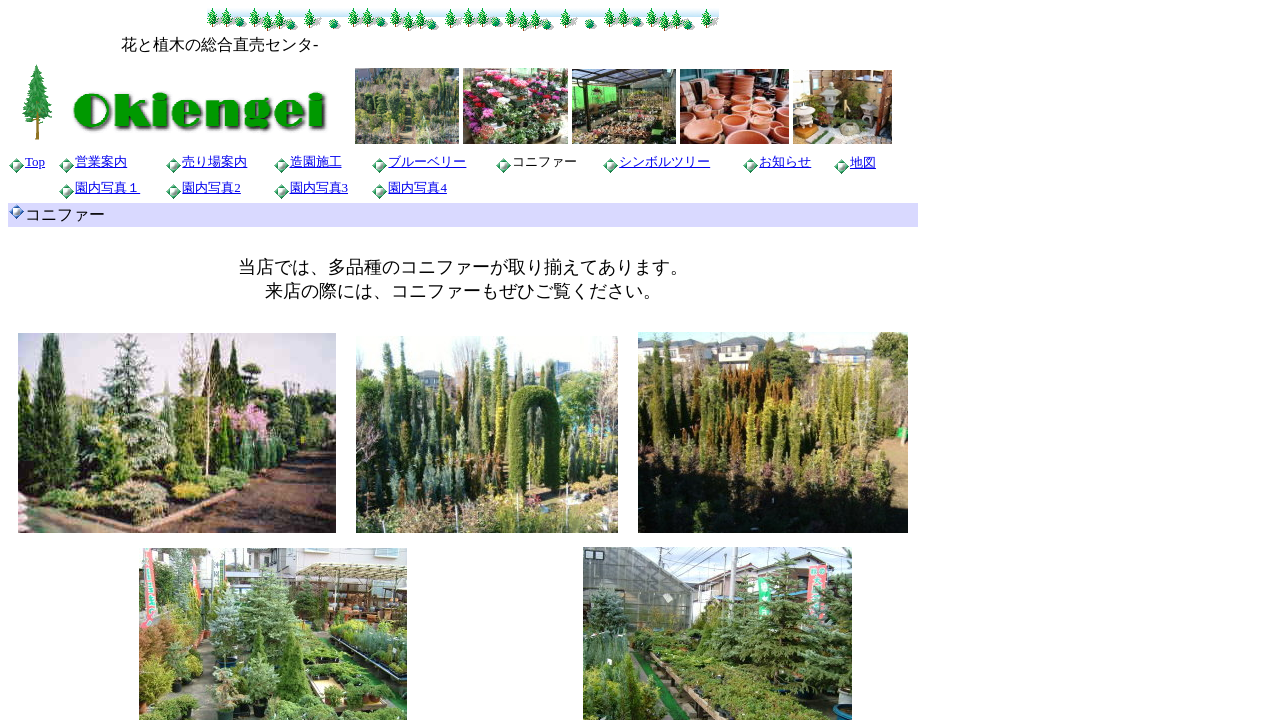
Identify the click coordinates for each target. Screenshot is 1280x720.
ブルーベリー (427, 161)
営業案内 (101, 161)
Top (35, 161)
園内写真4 (417, 187)
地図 (863, 162)
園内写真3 (319, 187)
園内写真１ (107, 187)
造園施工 (316, 161)
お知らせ (785, 161)
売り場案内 (214, 161)
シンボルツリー (664, 161)
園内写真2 (211, 187)
